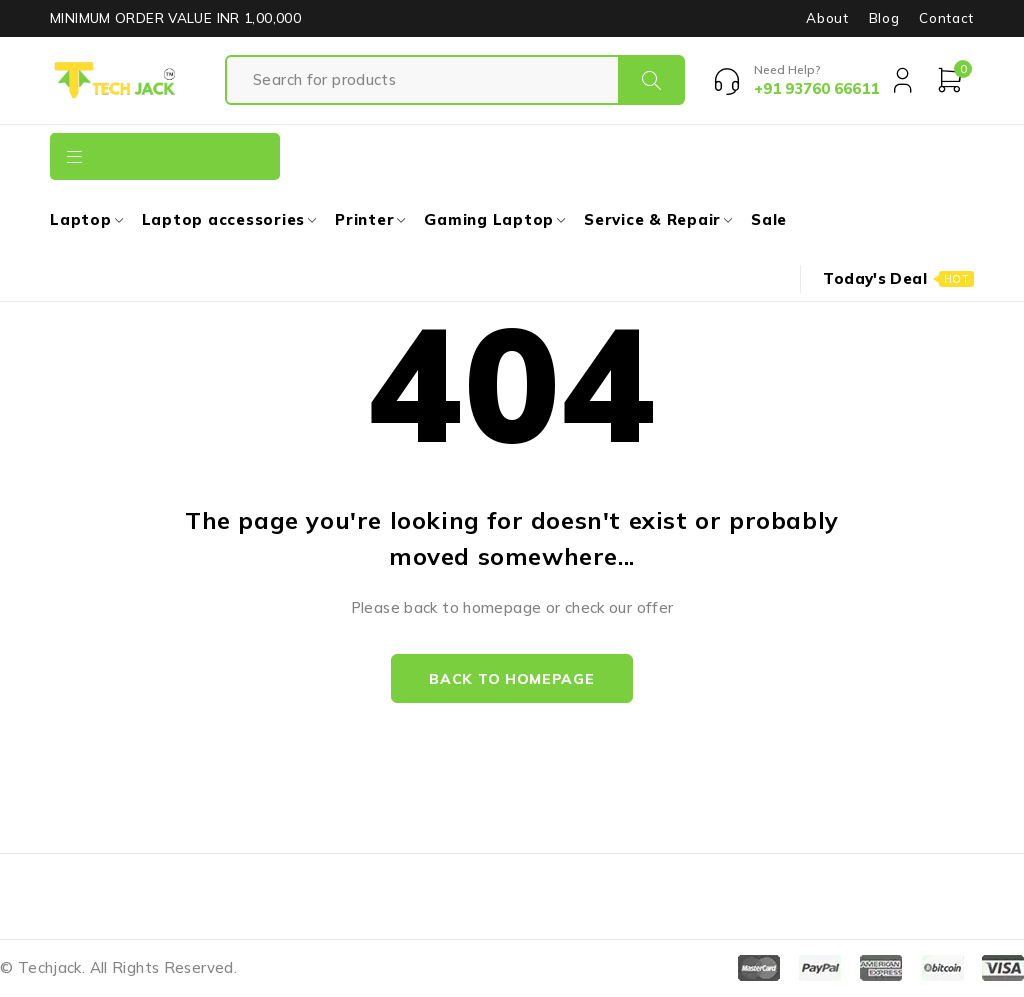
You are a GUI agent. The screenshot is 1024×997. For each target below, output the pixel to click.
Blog (884, 18)
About (827, 18)
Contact (946, 18)
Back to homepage (511, 679)
